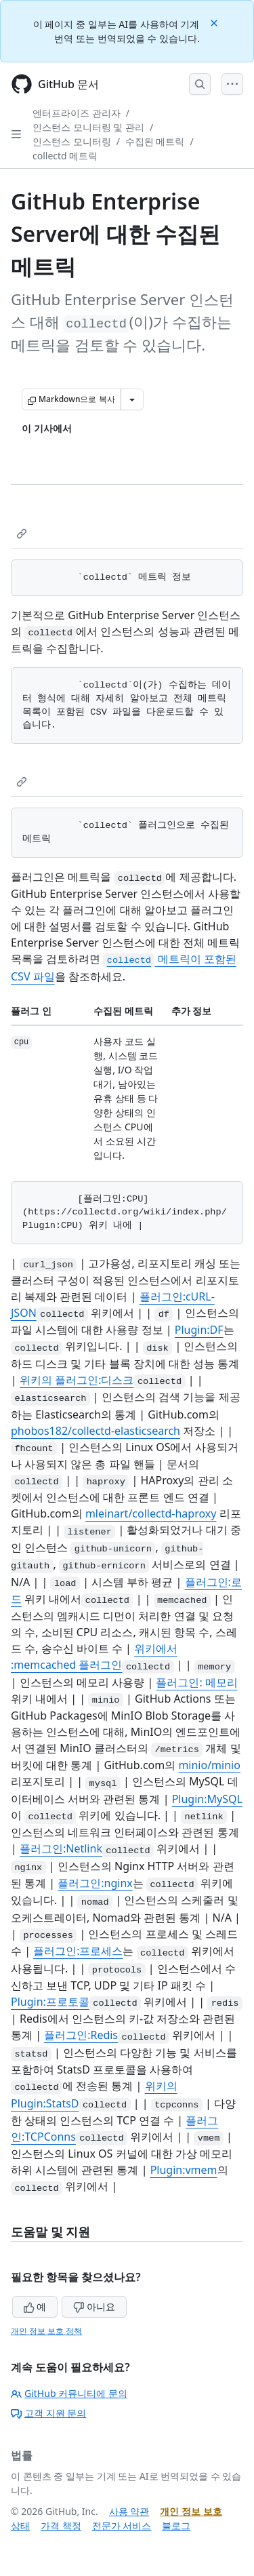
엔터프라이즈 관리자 (77, 112)
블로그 (176, 2525)
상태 (20, 2525)
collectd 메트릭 (65, 155)
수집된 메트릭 (155, 141)
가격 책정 (61, 2525)
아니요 (94, 2306)
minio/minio (209, 1765)
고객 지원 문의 (48, 2412)
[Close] (215, 22)
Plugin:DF (199, 1329)
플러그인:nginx (95, 1883)
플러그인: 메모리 (196, 1682)
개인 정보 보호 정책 (46, 2331)
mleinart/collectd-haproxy (151, 1513)
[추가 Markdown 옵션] (132, 399)
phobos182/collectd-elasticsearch (95, 1430)
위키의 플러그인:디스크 (76, 1379)
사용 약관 (129, 2511)
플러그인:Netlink (61, 1848)
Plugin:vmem (183, 2169)
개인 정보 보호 (190, 2511)
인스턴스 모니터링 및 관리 (88, 127)
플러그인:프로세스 (78, 1950)
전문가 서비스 (122, 2525)
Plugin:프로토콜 (50, 2001)
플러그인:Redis (81, 2034)
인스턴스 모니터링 (72, 141)
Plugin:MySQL (207, 1798)
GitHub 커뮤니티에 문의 (69, 2393)
